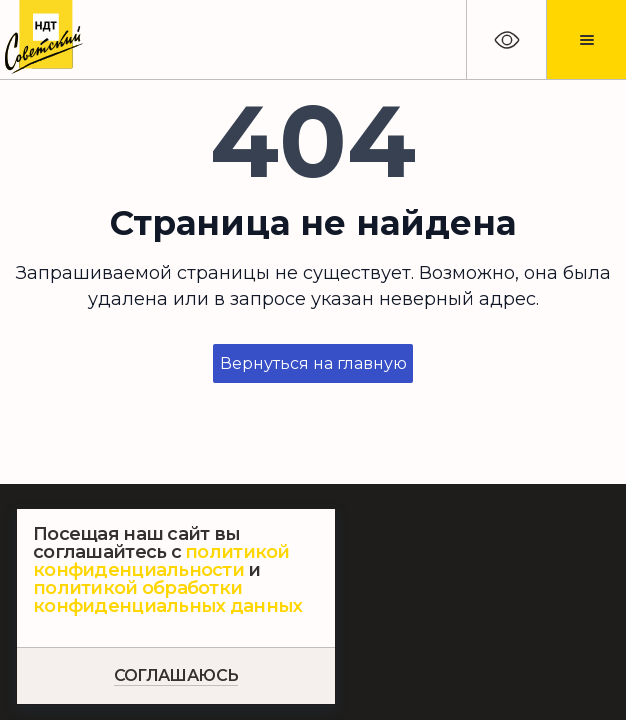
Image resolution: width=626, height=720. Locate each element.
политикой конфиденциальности (161, 561)
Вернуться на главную (313, 363)
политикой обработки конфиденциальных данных (167, 597)
